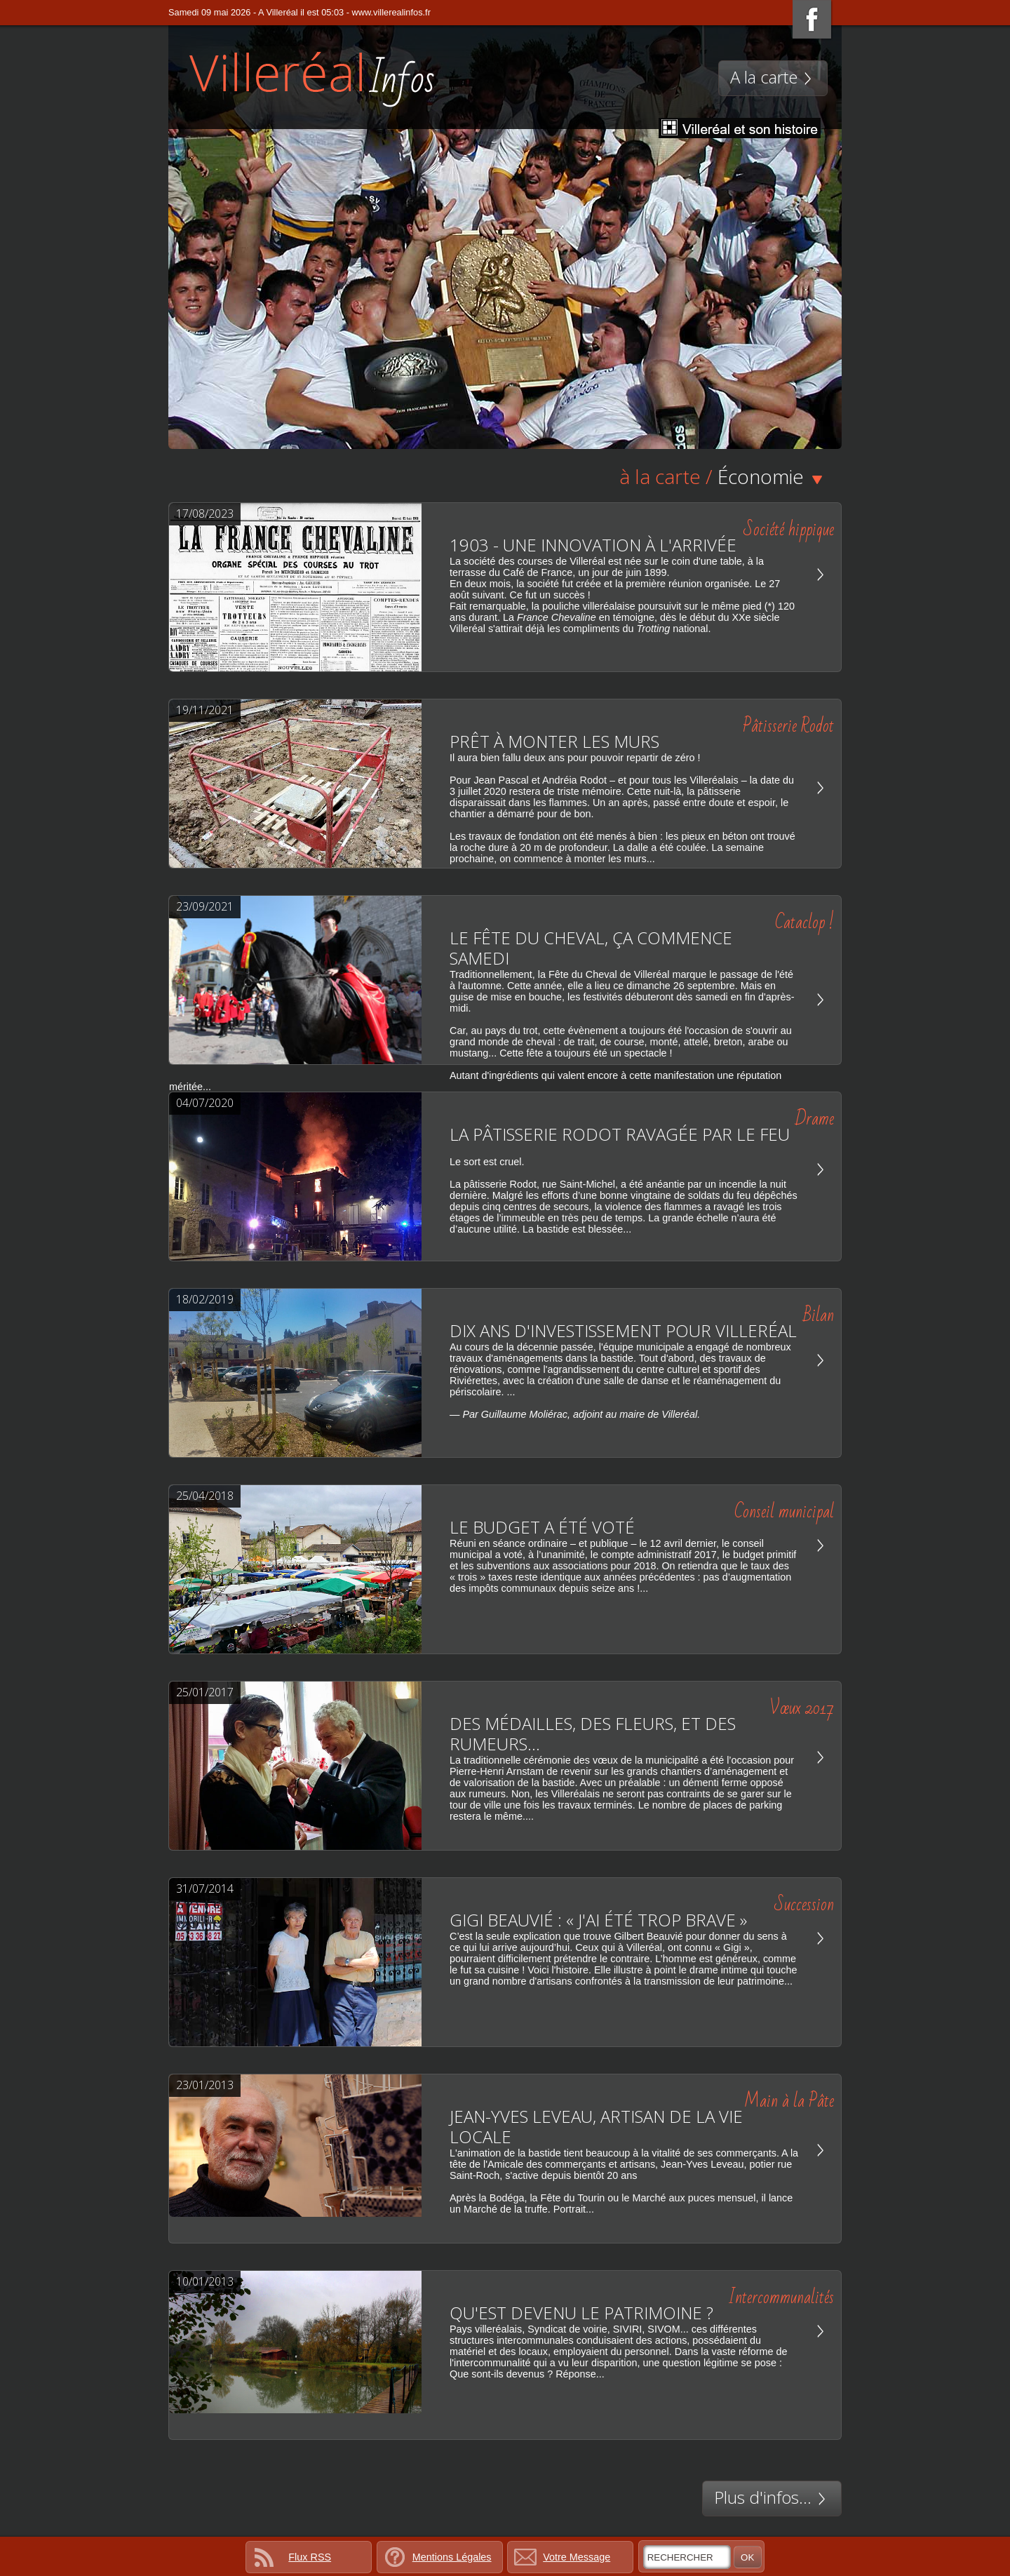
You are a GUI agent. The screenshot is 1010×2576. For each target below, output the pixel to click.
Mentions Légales (452, 2557)
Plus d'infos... (772, 2497)
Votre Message (576, 2557)
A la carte (773, 76)
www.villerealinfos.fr (391, 12)
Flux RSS (309, 2557)
